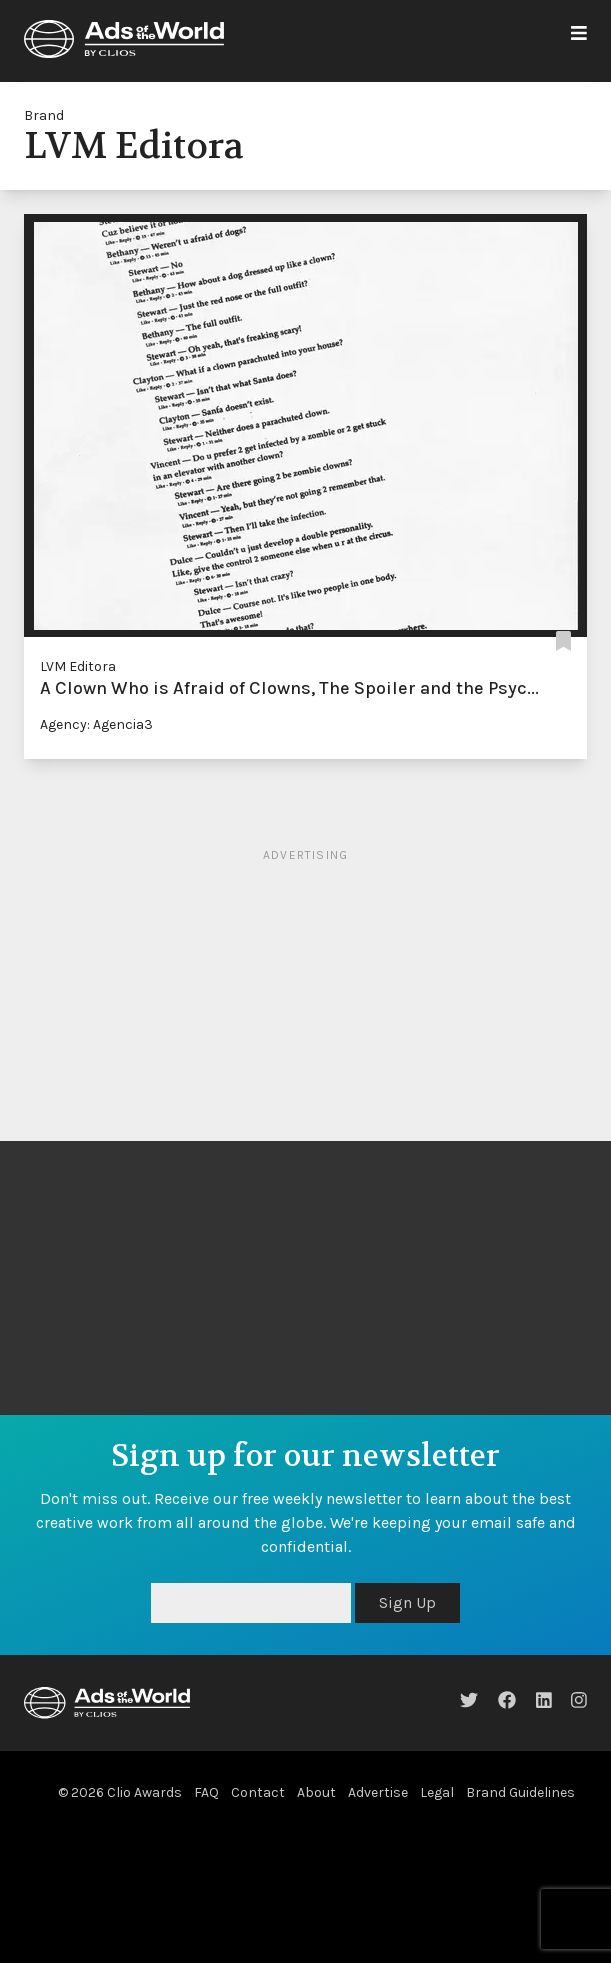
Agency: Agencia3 (96, 724)
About (316, 1792)
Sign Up (407, 1602)
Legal (437, 1792)
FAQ (206, 1792)
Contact (258, 1792)
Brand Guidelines (520, 1792)
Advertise (378, 1792)
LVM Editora (78, 666)
